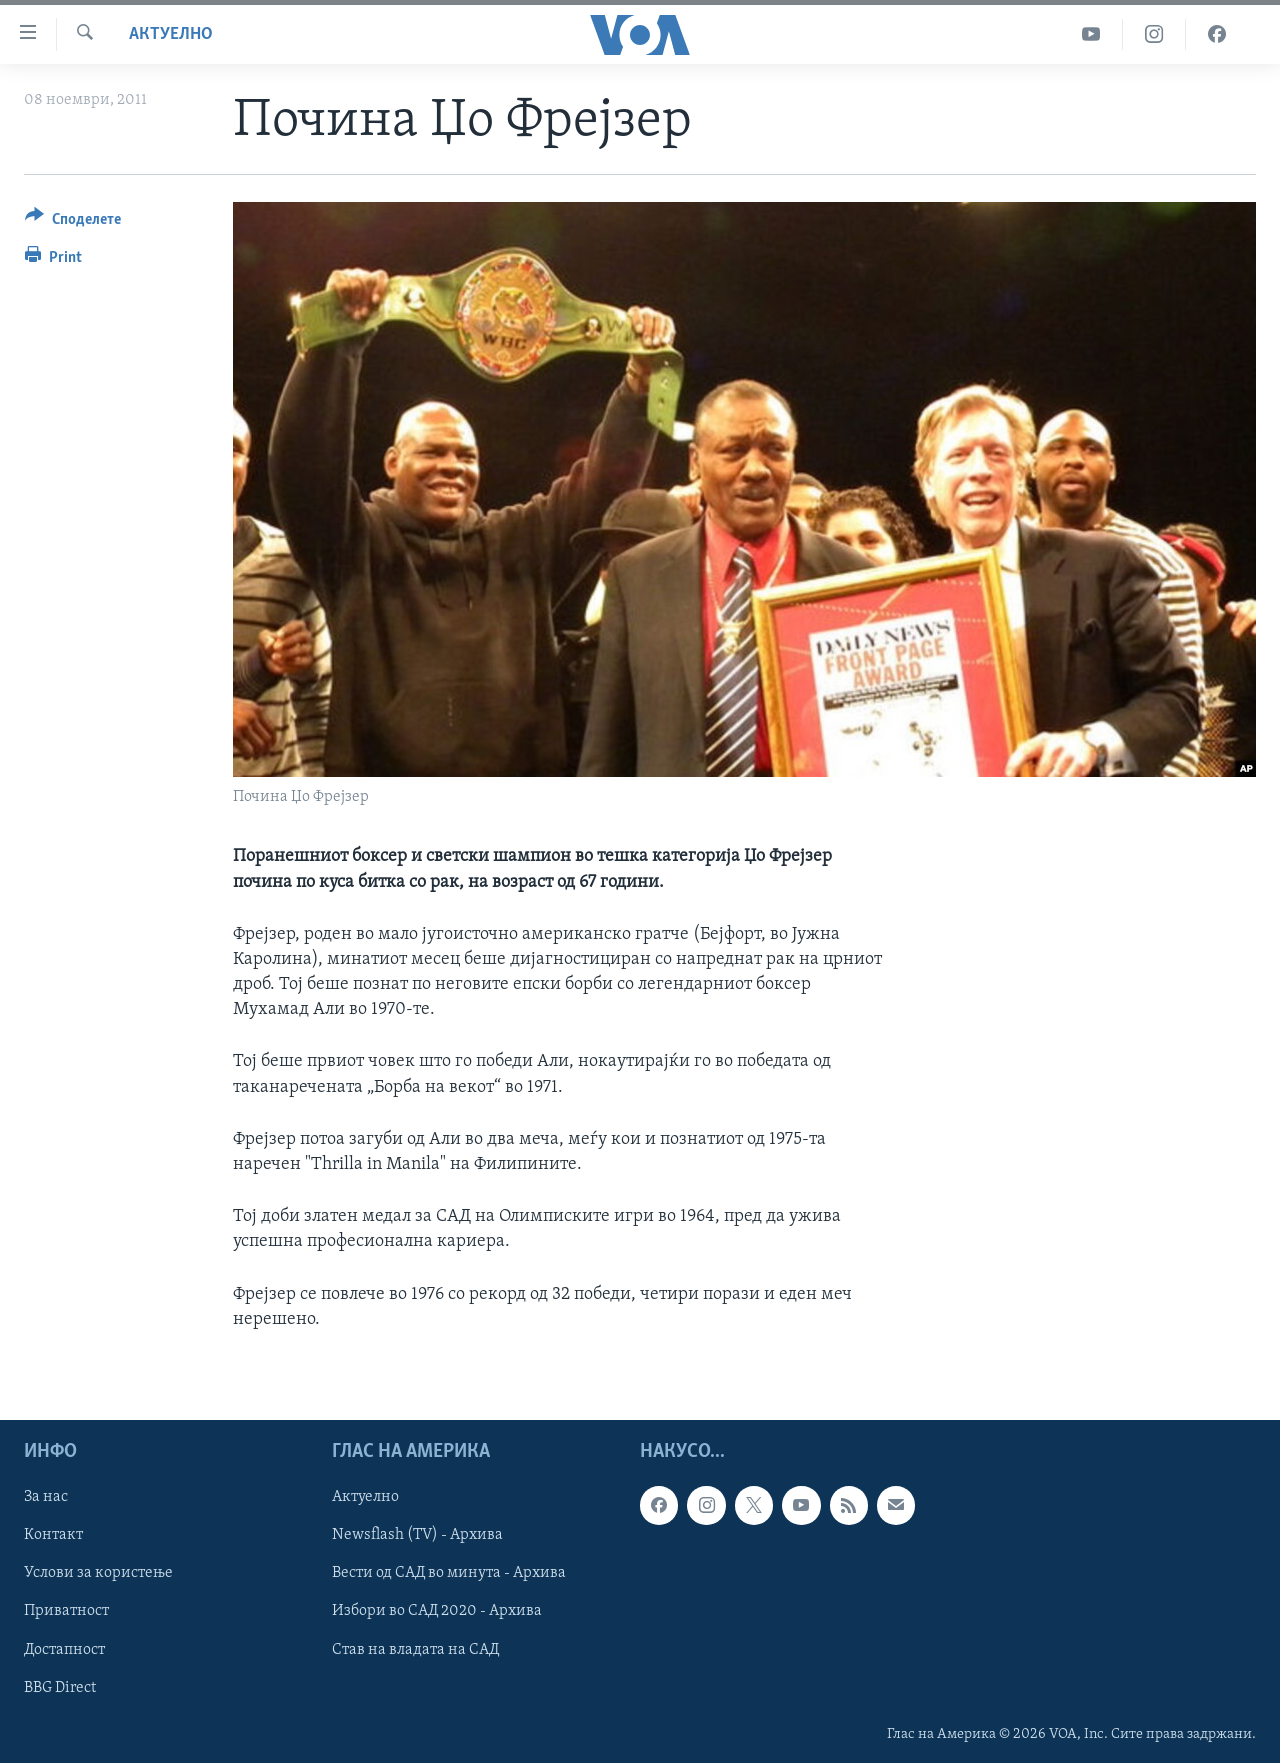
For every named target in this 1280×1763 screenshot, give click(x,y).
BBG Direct (60, 1688)
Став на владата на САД (415, 1649)
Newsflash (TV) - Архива (417, 1535)
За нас (46, 1497)
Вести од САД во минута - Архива (449, 1573)
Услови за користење (98, 1573)
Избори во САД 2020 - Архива (437, 1611)
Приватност (66, 1611)
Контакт (53, 1535)
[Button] (73, 222)
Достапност (64, 1649)
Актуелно (171, 34)
